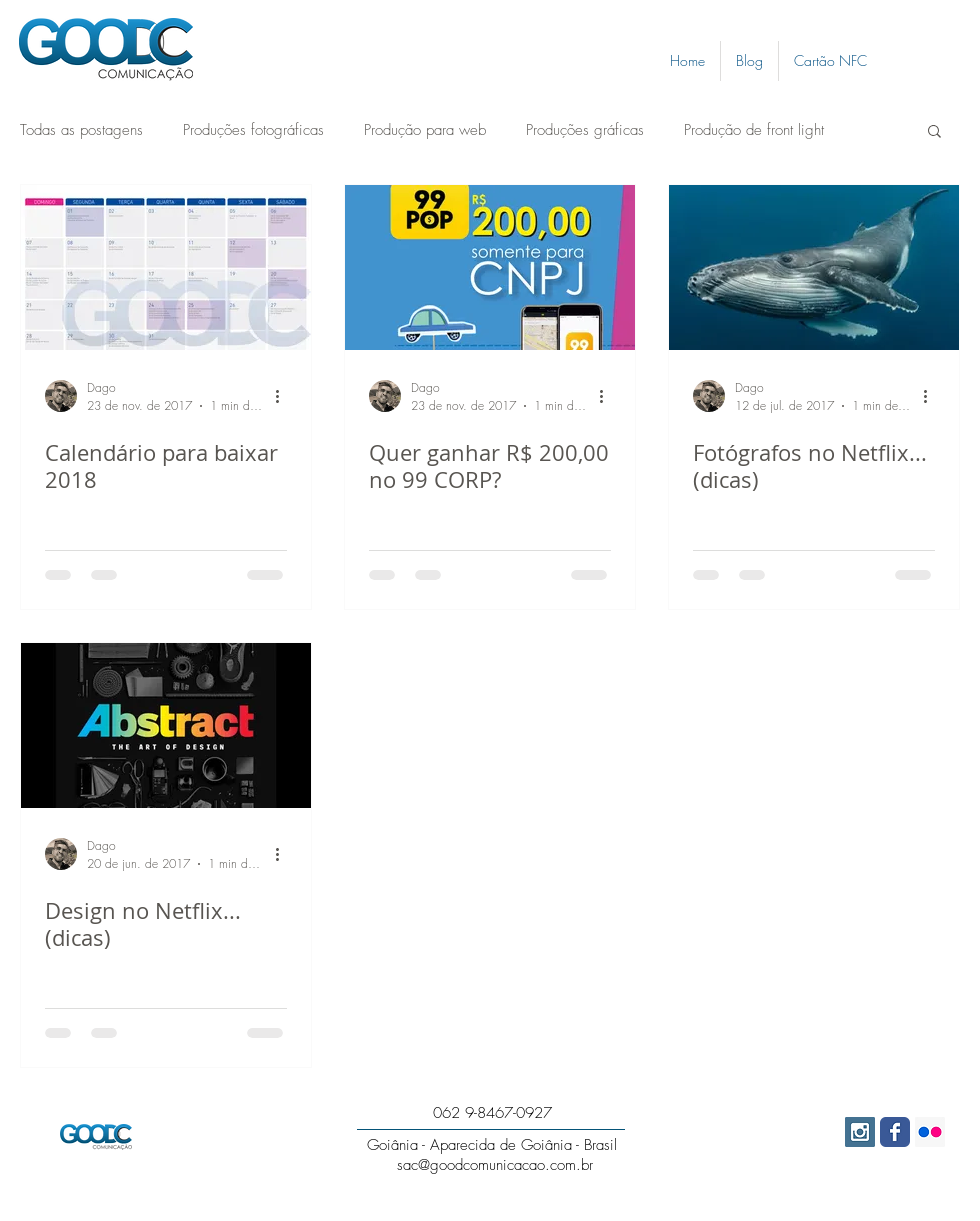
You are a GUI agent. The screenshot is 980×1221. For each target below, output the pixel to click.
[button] (934, 132)
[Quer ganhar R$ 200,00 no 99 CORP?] (490, 267)
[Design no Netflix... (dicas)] (166, 725)
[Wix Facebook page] (895, 1132)
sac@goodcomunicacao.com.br (495, 1165)
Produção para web (425, 130)
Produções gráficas (585, 130)
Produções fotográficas (253, 130)
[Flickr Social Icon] (930, 1132)
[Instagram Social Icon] (860, 1132)
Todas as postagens (81, 130)
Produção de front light (754, 130)
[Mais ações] (284, 396)
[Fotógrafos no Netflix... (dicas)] (814, 267)
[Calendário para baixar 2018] (166, 267)
